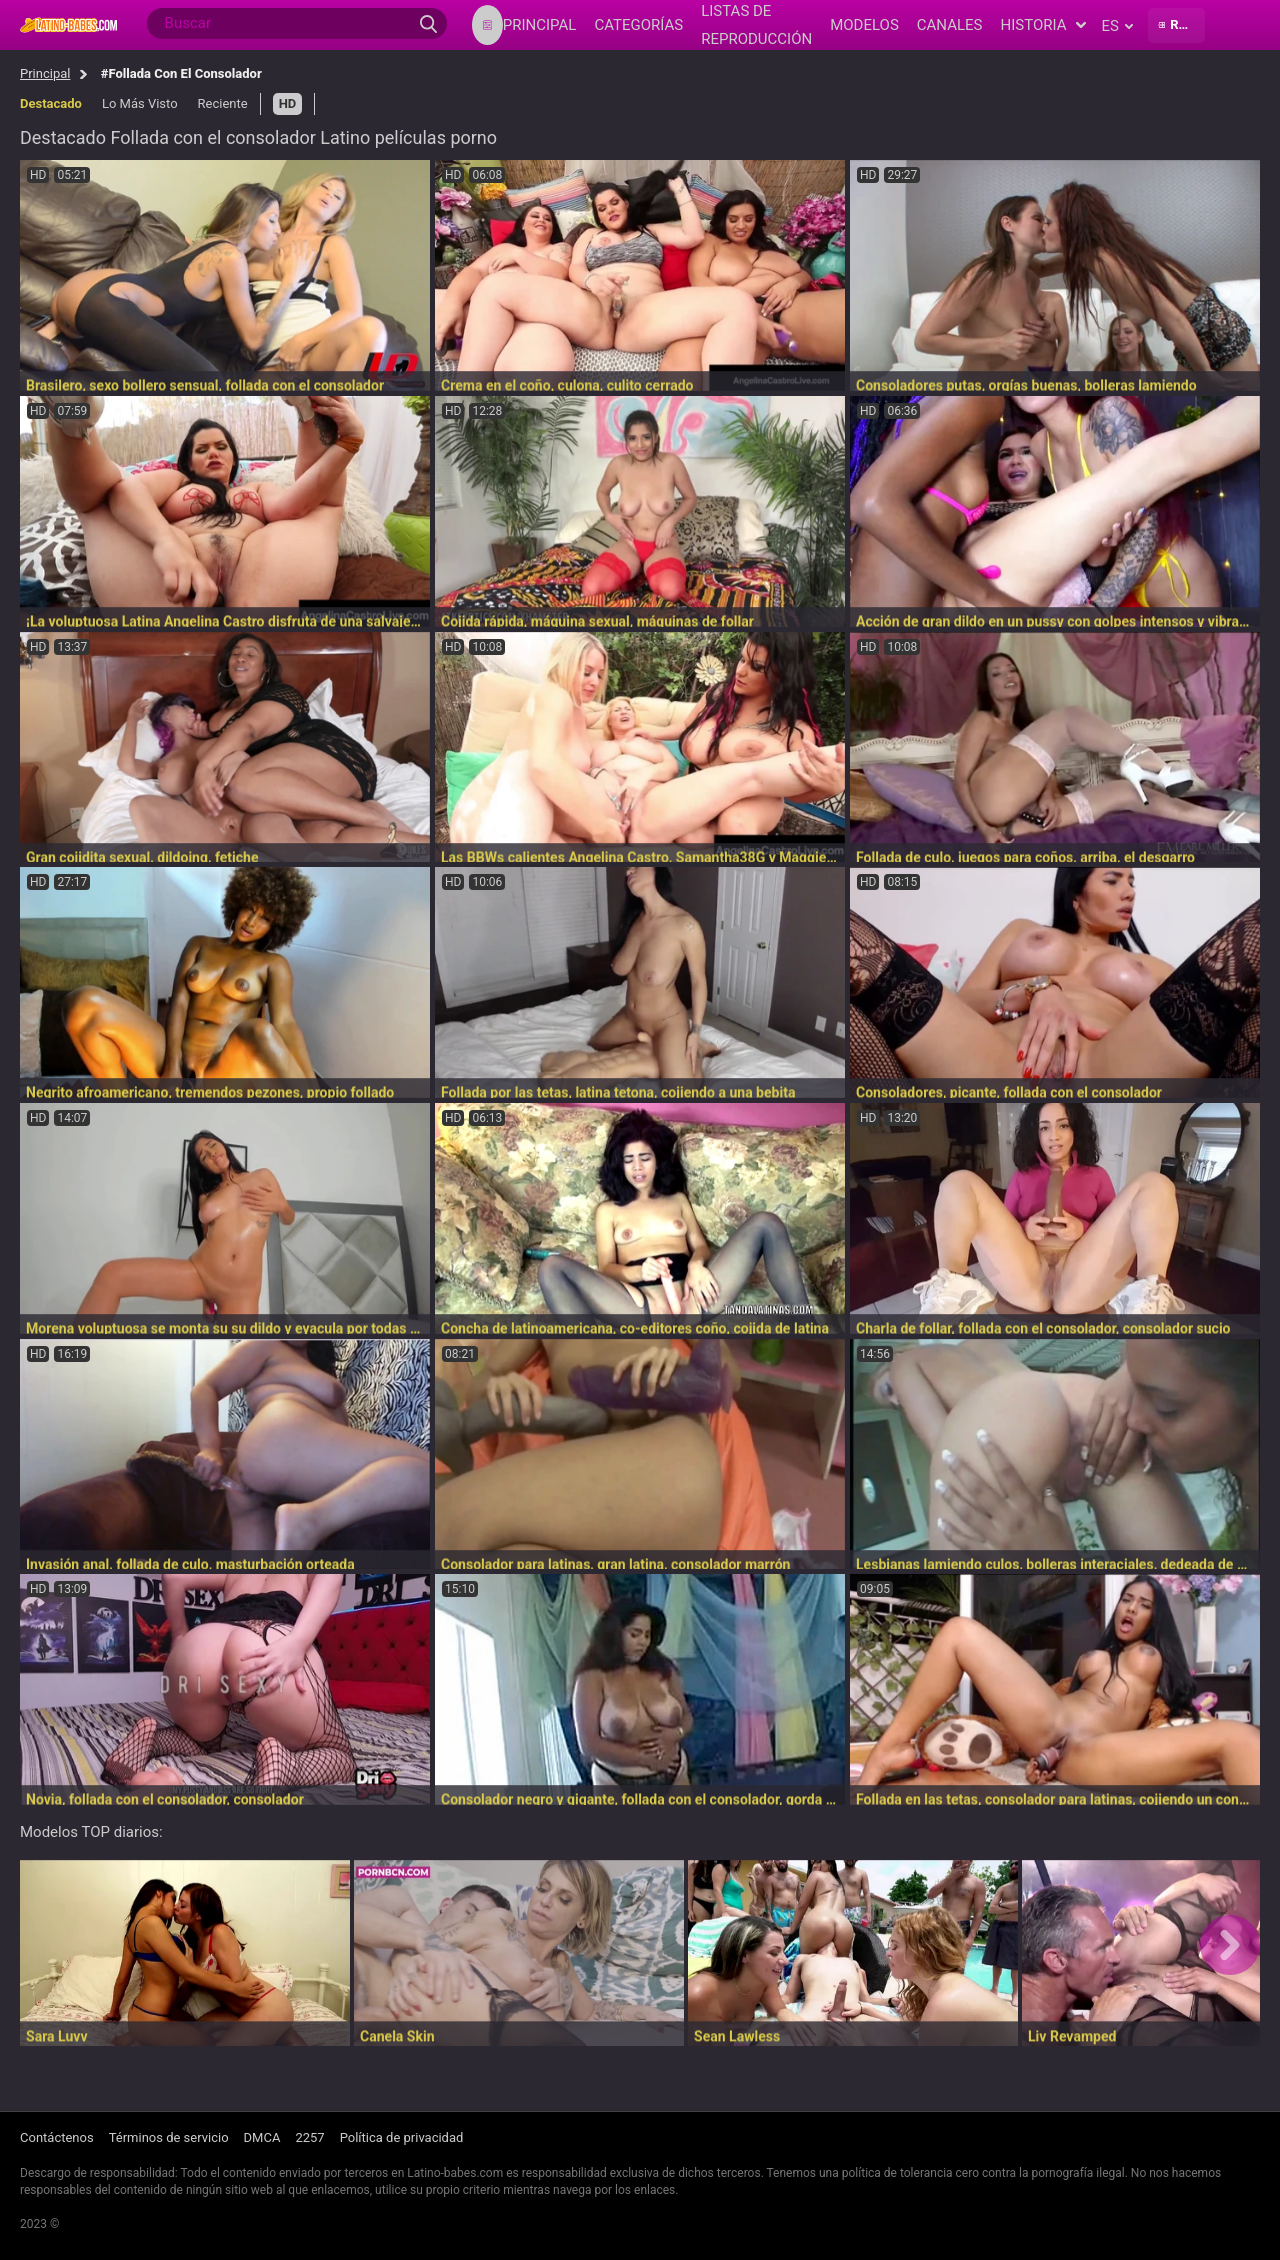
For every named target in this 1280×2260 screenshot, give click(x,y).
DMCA (262, 2137)
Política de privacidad (402, 2137)
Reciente (223, 103)
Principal (45, 73)
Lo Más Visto (140, 103)
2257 (309, 2137)
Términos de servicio (169, 2137)
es (1116, 26)
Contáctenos (57, 2137)
